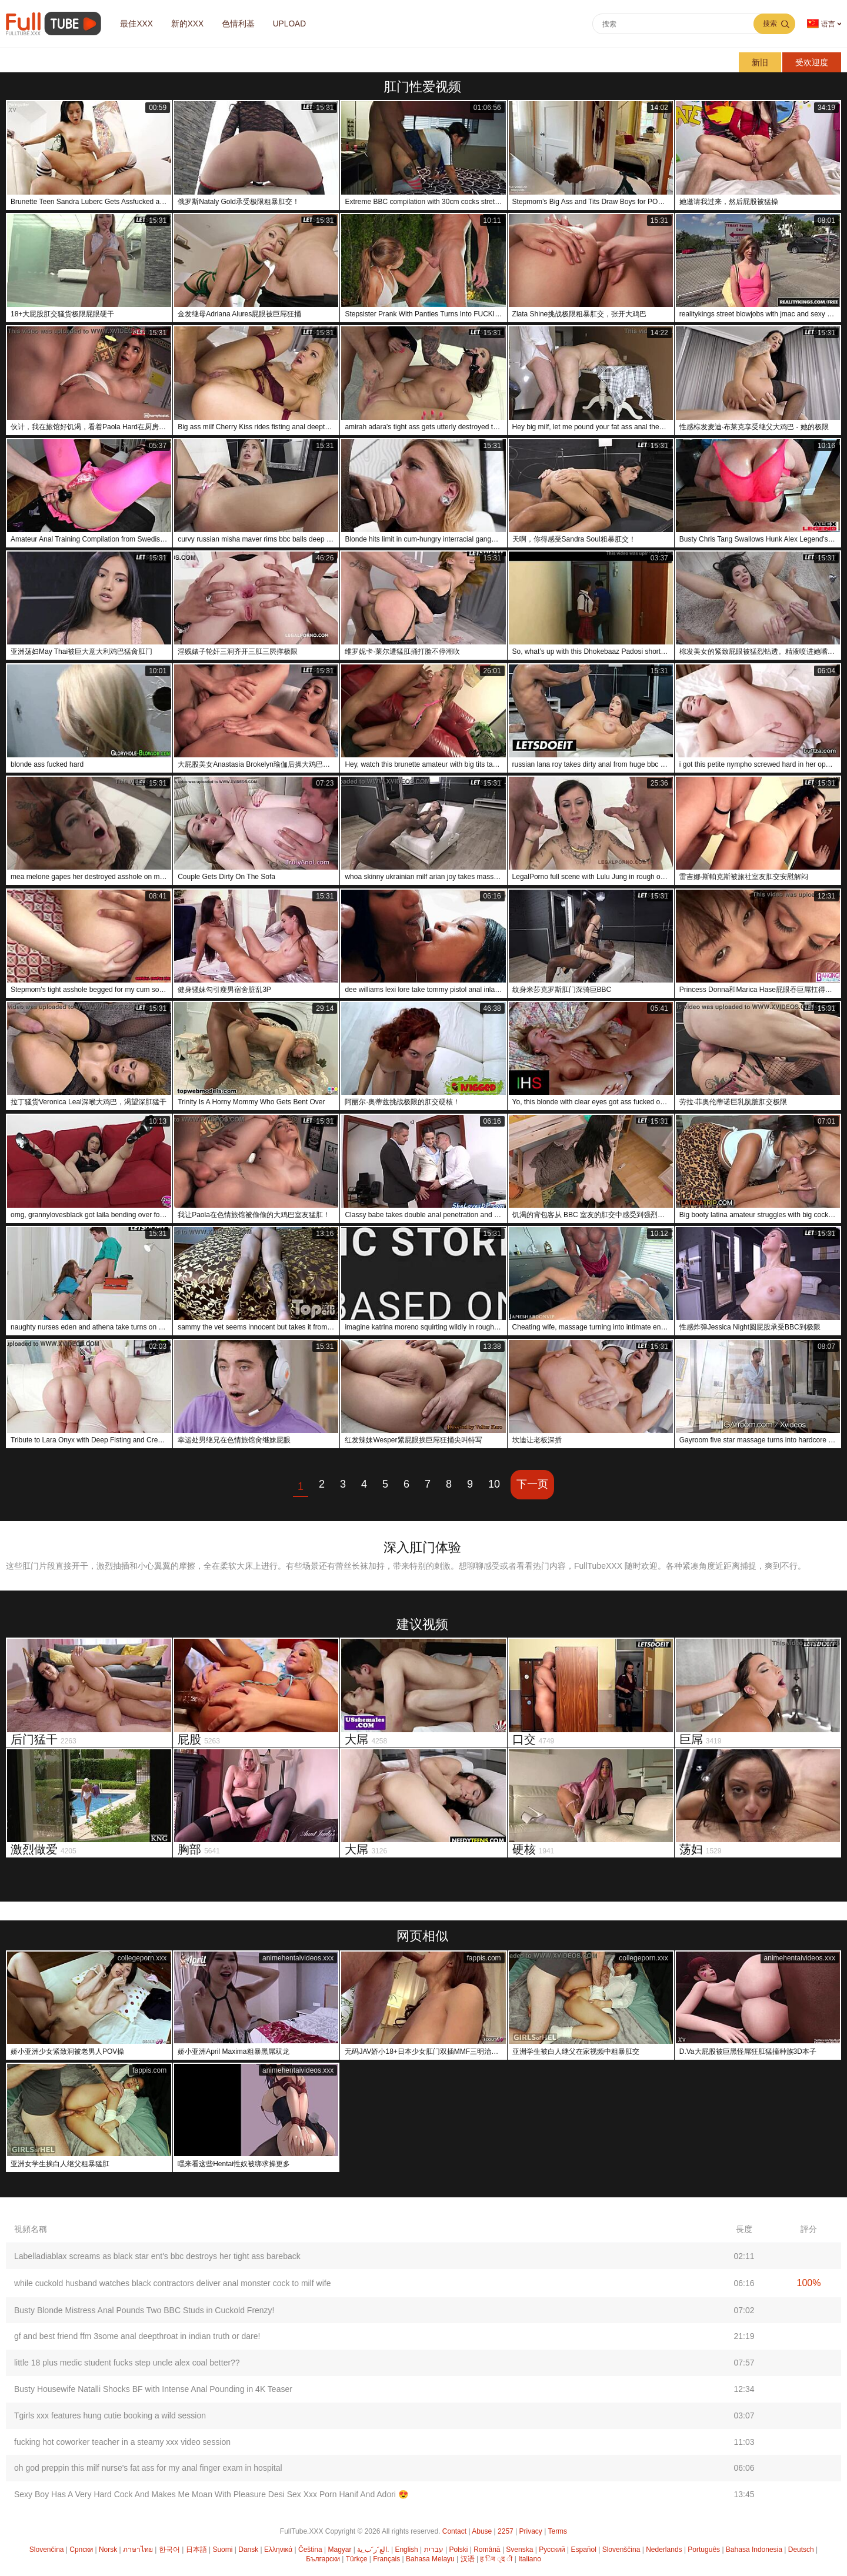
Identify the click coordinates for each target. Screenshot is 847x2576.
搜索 (770, 23)
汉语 (468, 2559)
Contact (454, 2531)
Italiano (529, 2559)
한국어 (169, 2549)
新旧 (760, 62)
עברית (433, 2549)
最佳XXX (137, 24)
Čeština (310, 2549)
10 (494, 1484)
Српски (81, 2549)
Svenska (519, 2549)
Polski (458, 2549)
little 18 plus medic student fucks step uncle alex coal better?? (127, 2362)
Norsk (108, 2549)
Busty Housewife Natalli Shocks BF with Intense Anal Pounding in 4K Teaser (153, 2389)
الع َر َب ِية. (373, 2549)
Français (386, 2559)
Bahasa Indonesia (754, 2549)
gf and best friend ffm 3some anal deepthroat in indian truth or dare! (137, 2336)
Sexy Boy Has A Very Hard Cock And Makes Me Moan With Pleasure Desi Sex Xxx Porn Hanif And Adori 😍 (211, 2494)
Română (486, 2549)
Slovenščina (621, 2549)
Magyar (339, 2549)
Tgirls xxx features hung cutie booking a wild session (110, 2415)
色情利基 (243, 24)
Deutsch (801, 2549)
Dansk (248, 2549)
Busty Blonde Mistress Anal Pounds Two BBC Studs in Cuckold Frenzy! (144, 2310)
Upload (297, 24)
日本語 (196, 2549)
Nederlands (664, 2549)
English (406, 2549)
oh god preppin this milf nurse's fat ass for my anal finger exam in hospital (148, 2468)
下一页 (532, 1484)
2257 (505, 2531)
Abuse (482, 2531)
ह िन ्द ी (496, 2559)
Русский (552, 2549)
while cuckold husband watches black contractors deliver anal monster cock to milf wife (172, 2283)
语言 (821, 23)
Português (704, 2549)
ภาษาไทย (138, 2549)
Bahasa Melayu (430, 2559)
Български (323, 2559)
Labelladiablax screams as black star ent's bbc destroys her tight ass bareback (157, 2256)
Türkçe (357, 2559)
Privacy (530, 2531)
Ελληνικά (278, 2549)
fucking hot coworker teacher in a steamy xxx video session (122, 2442)
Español (583, 2549)
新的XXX (190, 24)
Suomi (222, 2549)
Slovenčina (46, 2549)
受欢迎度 (811, 62)
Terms (557, 2531)
